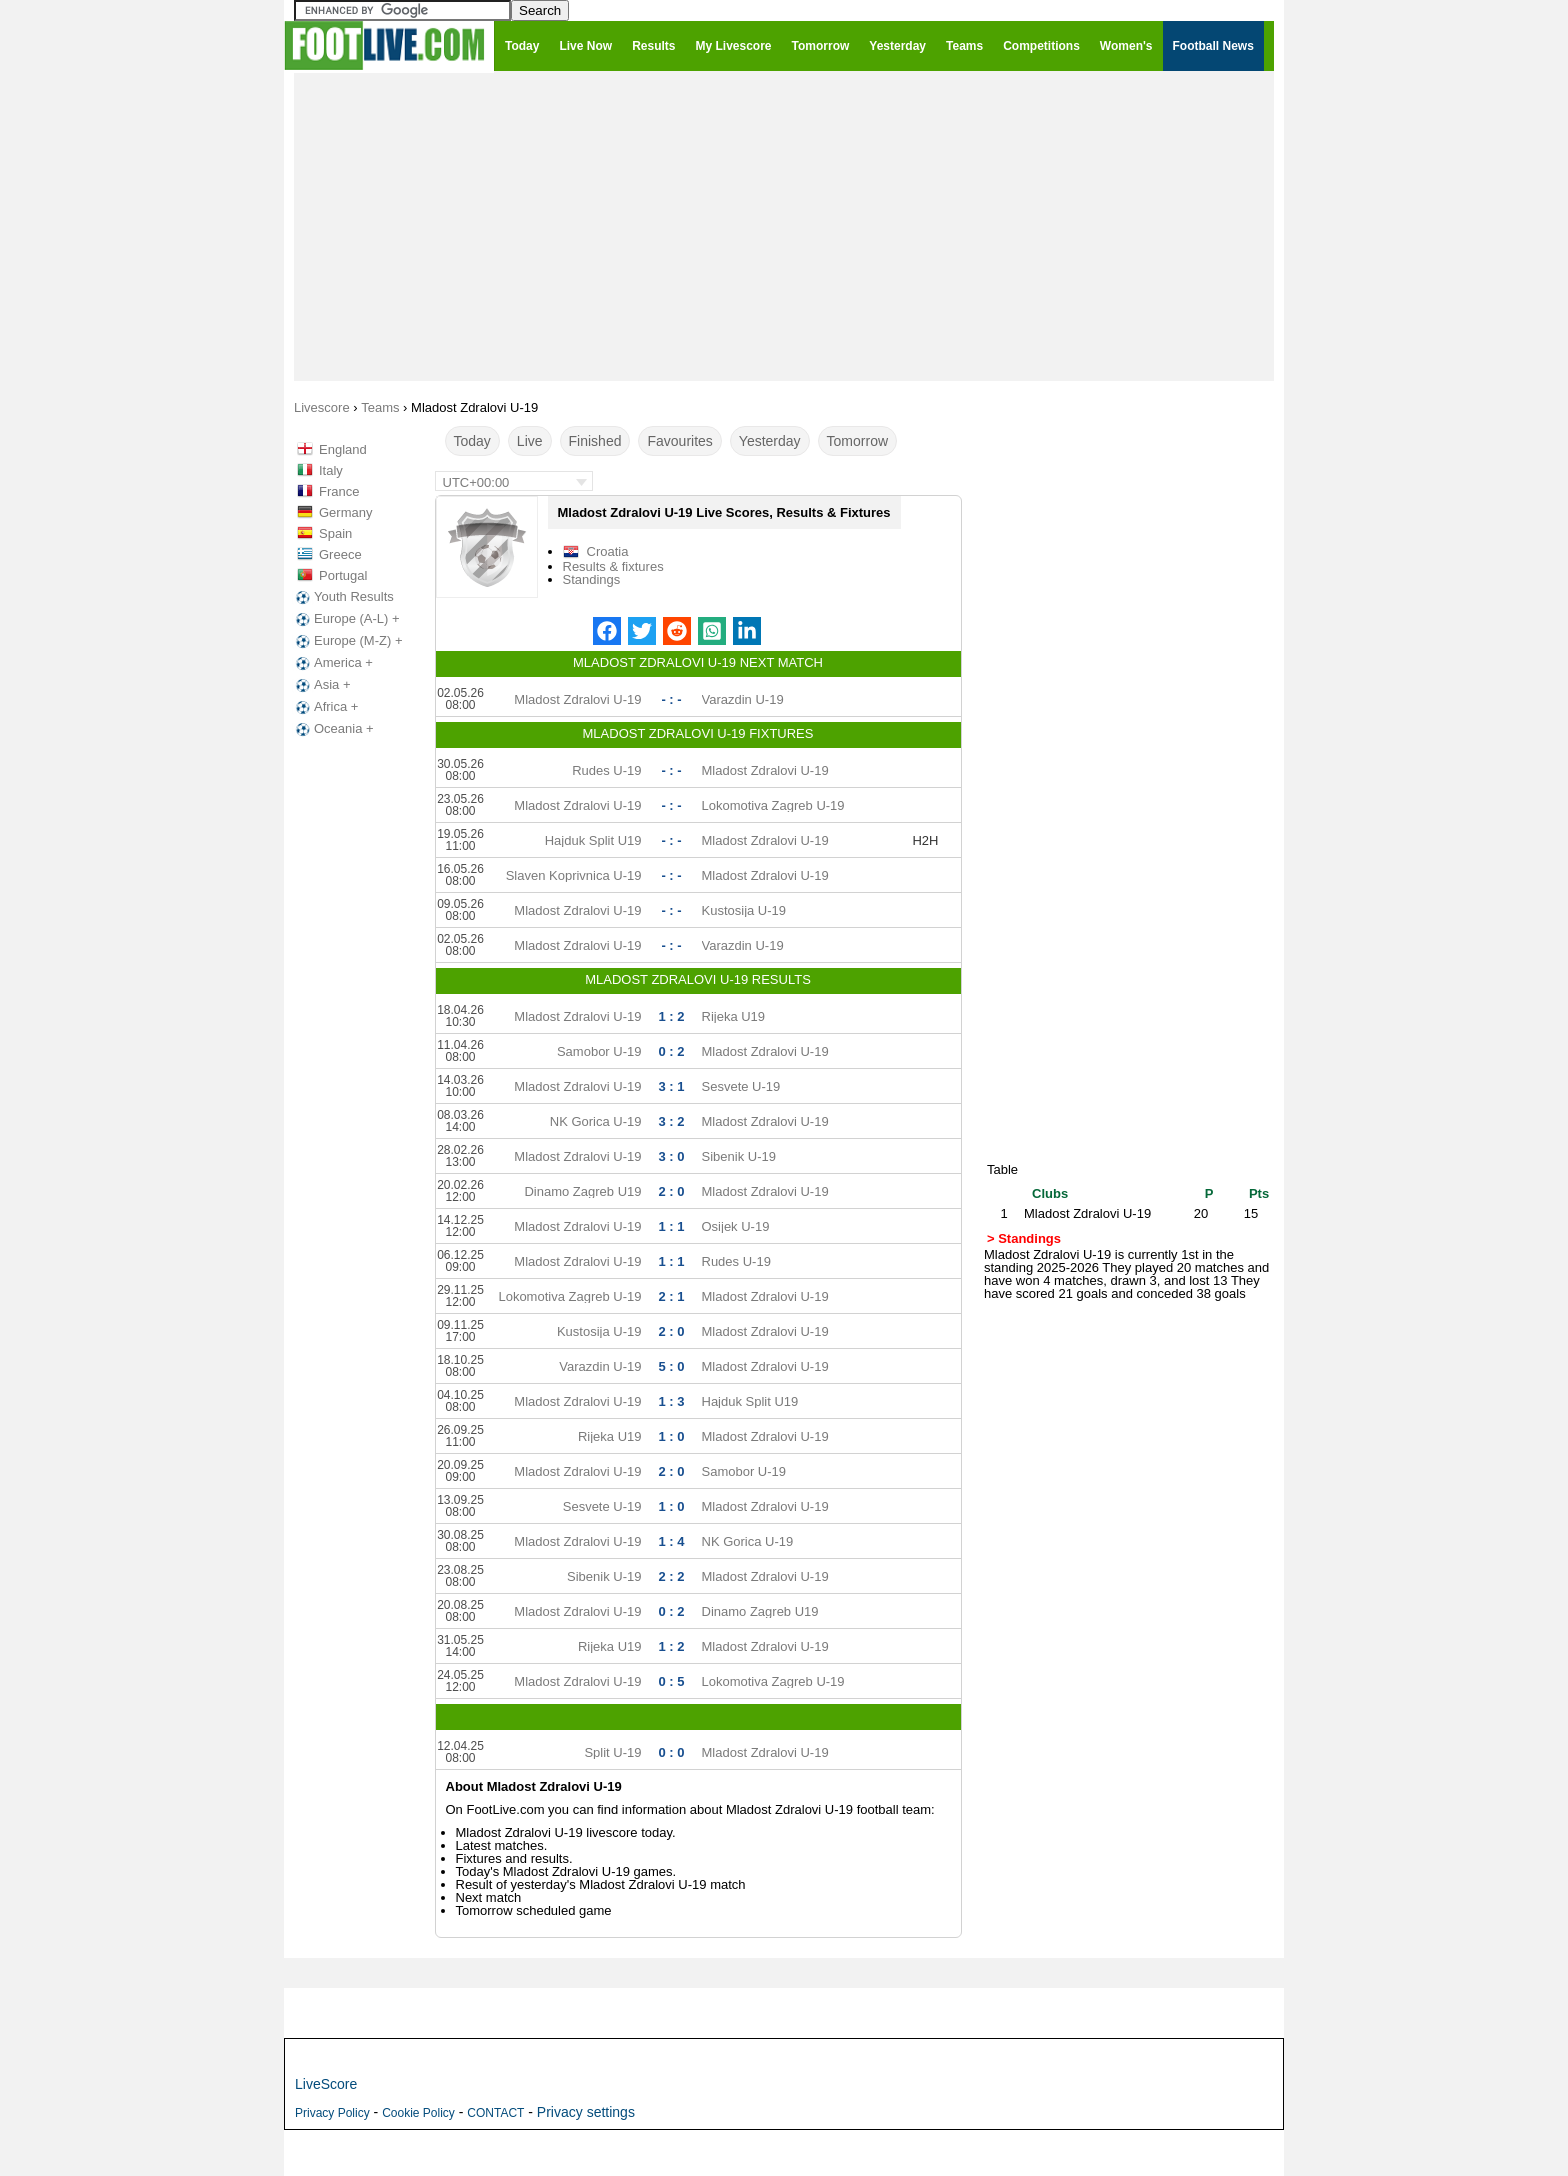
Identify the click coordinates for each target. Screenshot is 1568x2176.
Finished (595, 441)
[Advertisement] (784, 226)
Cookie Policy (418, 2113)
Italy (331, 470)
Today (472, 441)
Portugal (343, 575)
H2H (925, 840)
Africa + (325, 707)
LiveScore (326, 2084)
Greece (340, 554)
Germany (345, 512)
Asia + (321, 685)
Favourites (679, 441)
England (343, 449)
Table (1002, 1169)
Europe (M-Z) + (347, 641)
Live (530, 441)
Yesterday (770, 441)
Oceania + (333, 729)
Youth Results (343, 597)
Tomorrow (857, 441)
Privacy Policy (332, 2113)
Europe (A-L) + (346, 619)
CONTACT (495, 2113)
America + (332, 663)
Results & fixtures (613, 566)
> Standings (1024, 1238)
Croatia (608, 551)
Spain (335, 533)
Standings (592, 579)
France (339, 491)
